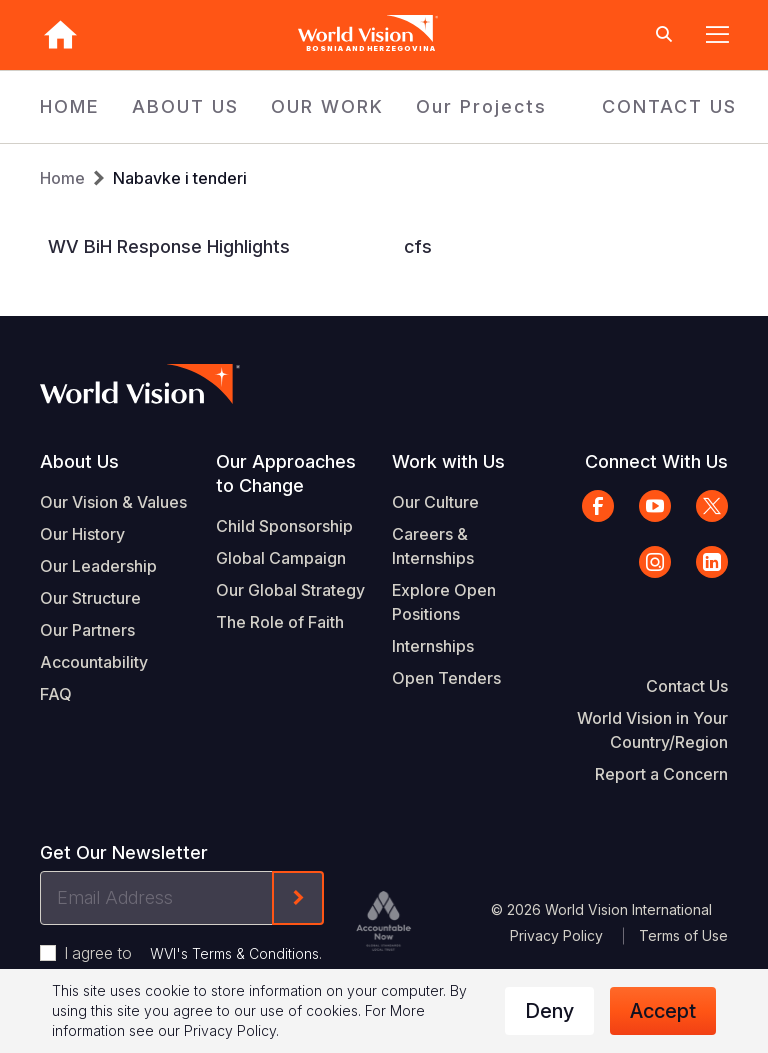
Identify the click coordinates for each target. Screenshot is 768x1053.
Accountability (94, 662)
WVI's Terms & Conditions (234, 953)
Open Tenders (446, 678)
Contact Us (687, 686)
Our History (82, 534)
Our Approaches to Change (286, 473)
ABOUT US (185, 106)
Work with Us (448, 461)
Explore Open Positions (444, 602)
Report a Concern (661, 774)
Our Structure (90, 598)
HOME (70, 106)
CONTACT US (669, 106)
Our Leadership (98, 566)
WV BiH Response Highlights (169, 246)
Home (62, 178)
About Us (79, 461)
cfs (418, 246)
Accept (663, 1011)
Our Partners (87, 630)
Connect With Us (656, 461)
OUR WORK (327, 106)
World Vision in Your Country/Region (652, 730)
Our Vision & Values (113, 502)
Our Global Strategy (290, 590)
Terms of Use (683, 935)
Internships (433, 646)
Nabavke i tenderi (180, 178)
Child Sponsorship (284, 526)
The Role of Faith (280, 622)
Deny (549, 1011)
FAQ (56, 694)
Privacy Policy (556, 935)
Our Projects (481, 106)
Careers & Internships (433, 546)
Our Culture (435, 502)
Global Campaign (281, 558)
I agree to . (193, 953)
